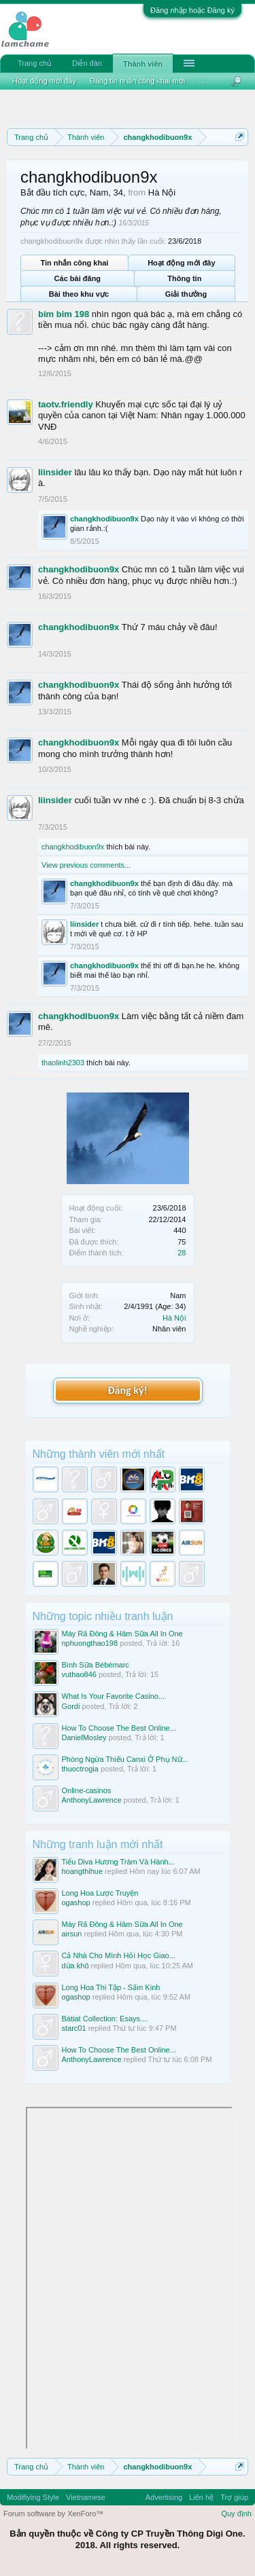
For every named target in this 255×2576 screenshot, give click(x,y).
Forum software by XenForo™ (53, 2513)
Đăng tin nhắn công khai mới (137, 81)
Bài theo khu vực (79, 294)
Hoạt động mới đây (181, 263)
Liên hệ (201, 2497)
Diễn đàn (87, 63)
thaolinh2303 (62, 1063)
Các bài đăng (77, 278)
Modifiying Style (33, 2497)
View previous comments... (86, 865)
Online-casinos (87, 1790)
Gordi (71, 1706)
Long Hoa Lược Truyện (100, 1893)
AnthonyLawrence (92, 1800)
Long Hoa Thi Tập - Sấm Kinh (111, 1987)
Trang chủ (35, 63)
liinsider (55, 472)
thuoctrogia (80, 1769)
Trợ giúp (234, 2497)
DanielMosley (84, 1737)
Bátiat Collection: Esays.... (105, 2018)
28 (181, 1253)
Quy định (236, 2513)
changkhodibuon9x (104, 519)
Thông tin (184, 278)
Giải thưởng (186, 294)
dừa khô (75, 1966)
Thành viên (143, 64)
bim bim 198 (63, 314)
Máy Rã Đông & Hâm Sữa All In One (122, 1634)
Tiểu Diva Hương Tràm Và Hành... (118, 1862)
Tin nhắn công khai (74, 263)
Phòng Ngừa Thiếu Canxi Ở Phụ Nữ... (125, 1759)
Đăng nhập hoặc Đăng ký (192, 10)
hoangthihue (82, 1871)
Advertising (164, 2497)
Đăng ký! (127, 1390)
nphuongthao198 (90, 1643)
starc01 (74, 2028)
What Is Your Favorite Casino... (113, 1696)
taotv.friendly (65, 404)
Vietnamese (85, 2497)
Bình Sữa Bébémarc (95, 1665)
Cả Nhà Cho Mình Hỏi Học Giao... (118, 1955)
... (202, 81)
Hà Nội (174, 1318)
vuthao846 (79, 1674)
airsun (72, 1934)
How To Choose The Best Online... (119, 1728)
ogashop (76, 1902)
